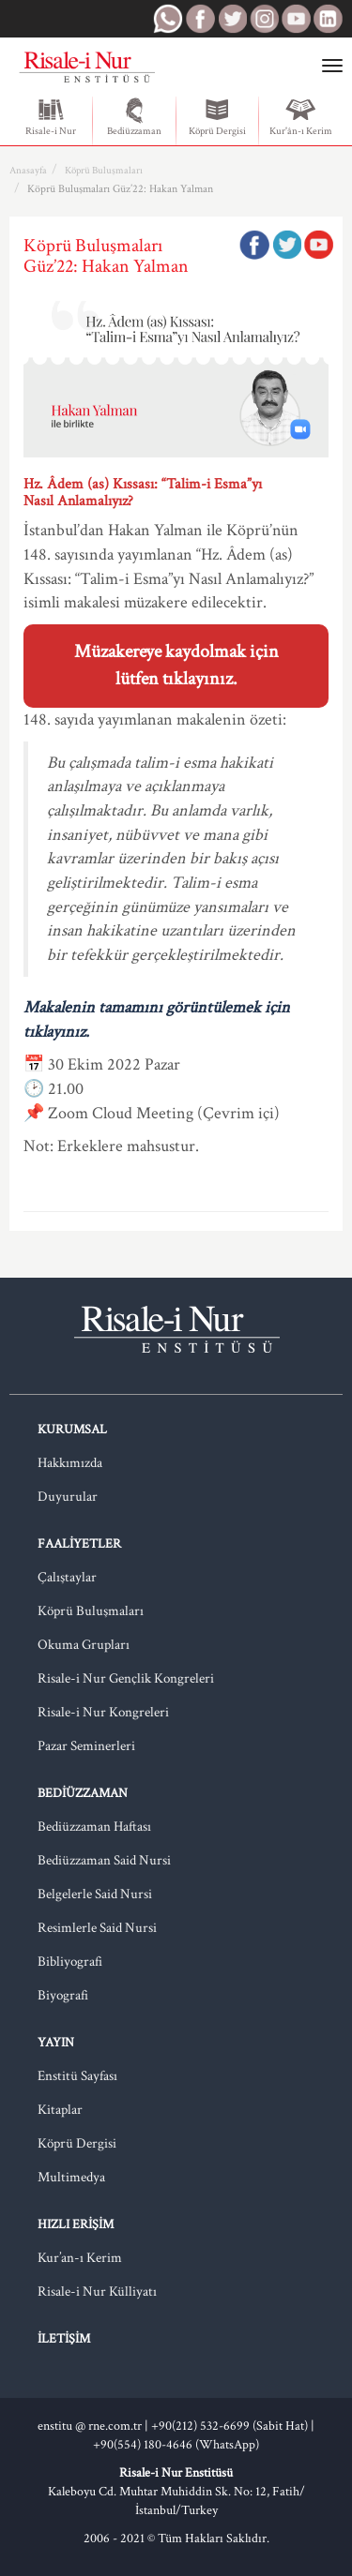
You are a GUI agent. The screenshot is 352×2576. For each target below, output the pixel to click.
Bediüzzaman (134, 117)
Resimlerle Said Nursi (97, 1928)
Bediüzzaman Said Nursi (104, 1860)
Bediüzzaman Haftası (94, 1826)
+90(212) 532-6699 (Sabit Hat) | (232, 2426)
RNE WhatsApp (168, 19)
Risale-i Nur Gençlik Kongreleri (126, 1678)
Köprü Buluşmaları (104, 170)
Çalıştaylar (67, 1577)
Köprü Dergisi (217, 117)
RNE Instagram (264, 19)
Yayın (56, 2042)
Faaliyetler (79, 1543)
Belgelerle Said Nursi (95, 1894)
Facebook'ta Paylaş (254, 245)
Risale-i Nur (50, 117)
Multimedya (71, 2177)
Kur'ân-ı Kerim (300, 117)
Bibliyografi (70, 1961)
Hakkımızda (70, 1463)
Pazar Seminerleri (86, 1746)
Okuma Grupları (84, 1645)
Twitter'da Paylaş (286, 245)
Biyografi (63, 1995)
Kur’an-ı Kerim (80, 2258)
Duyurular (68, 1496)
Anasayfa (28, 170)
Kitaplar (60, 2110)
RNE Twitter (232, 19)
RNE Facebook (200, 19)
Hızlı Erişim (76, 2224)
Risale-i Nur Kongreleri (103, 1712)
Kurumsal (72, 1429)
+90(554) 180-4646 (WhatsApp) (176, 2444)
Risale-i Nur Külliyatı (97, 2291)
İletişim (64, 2338)
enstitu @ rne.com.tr (90, 2426)
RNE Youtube (296, 19)
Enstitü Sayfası (77, 2076)
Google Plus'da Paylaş (318, 245)
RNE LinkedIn (328, 19)
